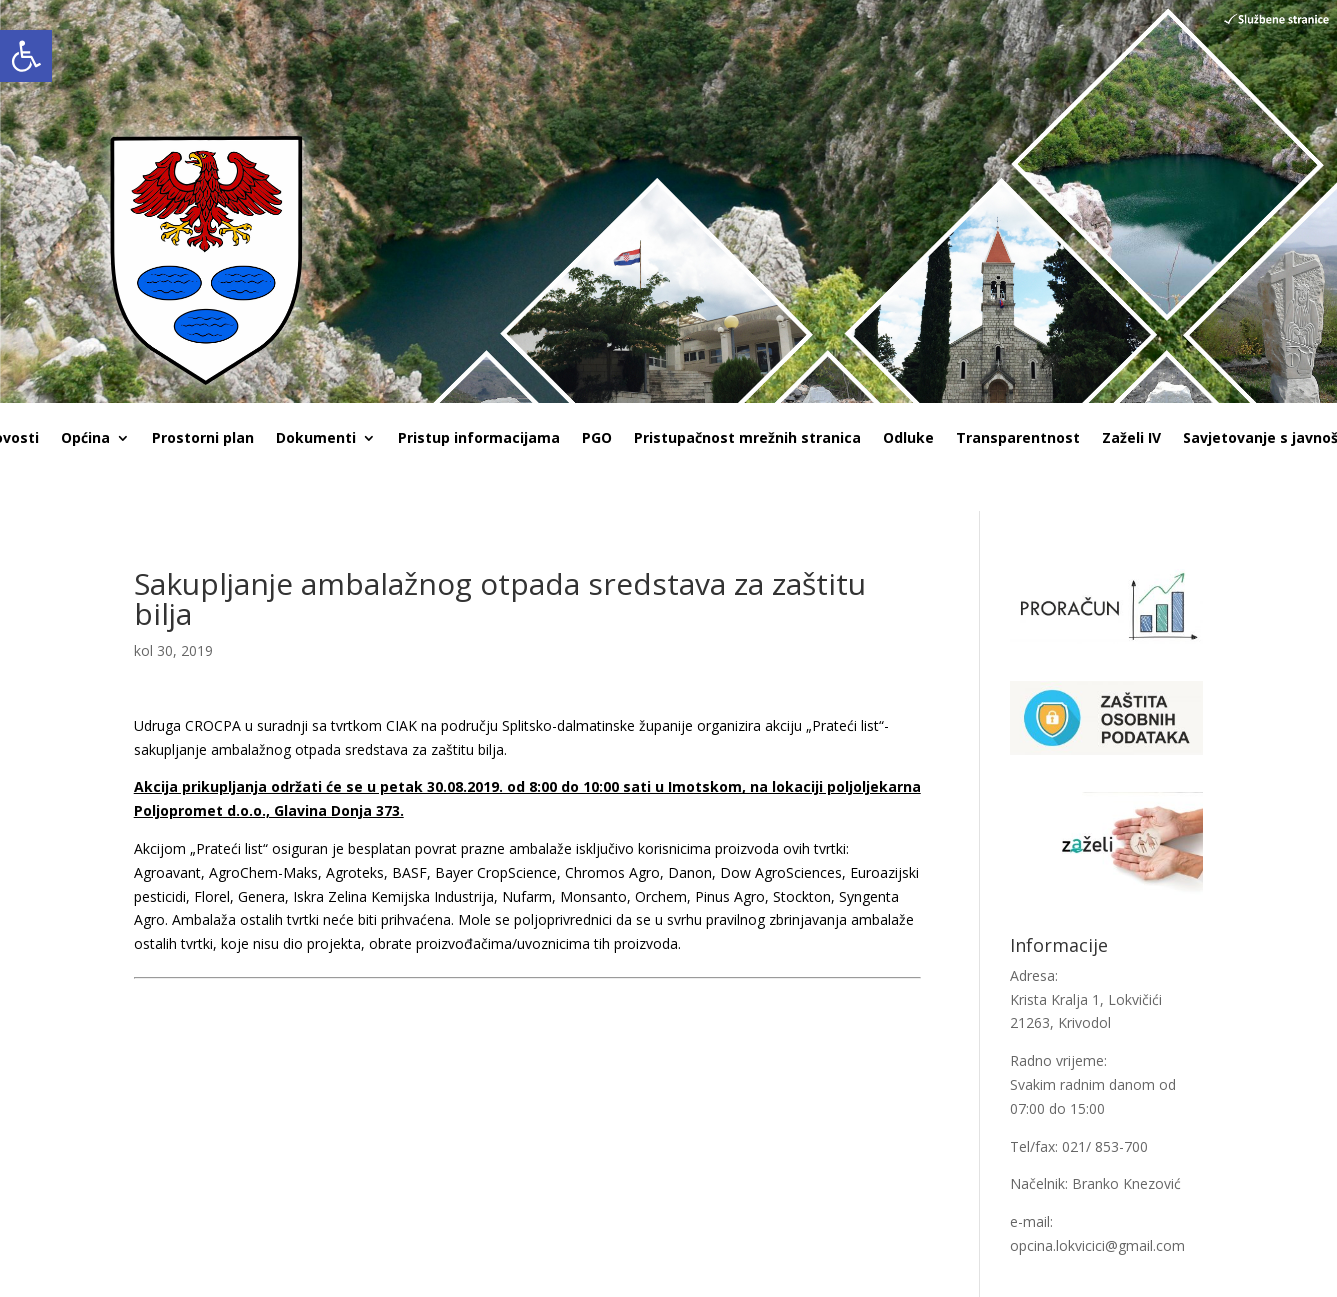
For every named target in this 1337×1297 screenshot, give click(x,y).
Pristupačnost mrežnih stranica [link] (747, 439)
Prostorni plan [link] (203, 439)
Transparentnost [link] (1018, 439)
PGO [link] (597, 439)
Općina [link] (85, 439)
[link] (26, 56)
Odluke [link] (908, 439)
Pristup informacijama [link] (479, 439)
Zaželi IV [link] (1131, 439)
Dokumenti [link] (316, 439)
